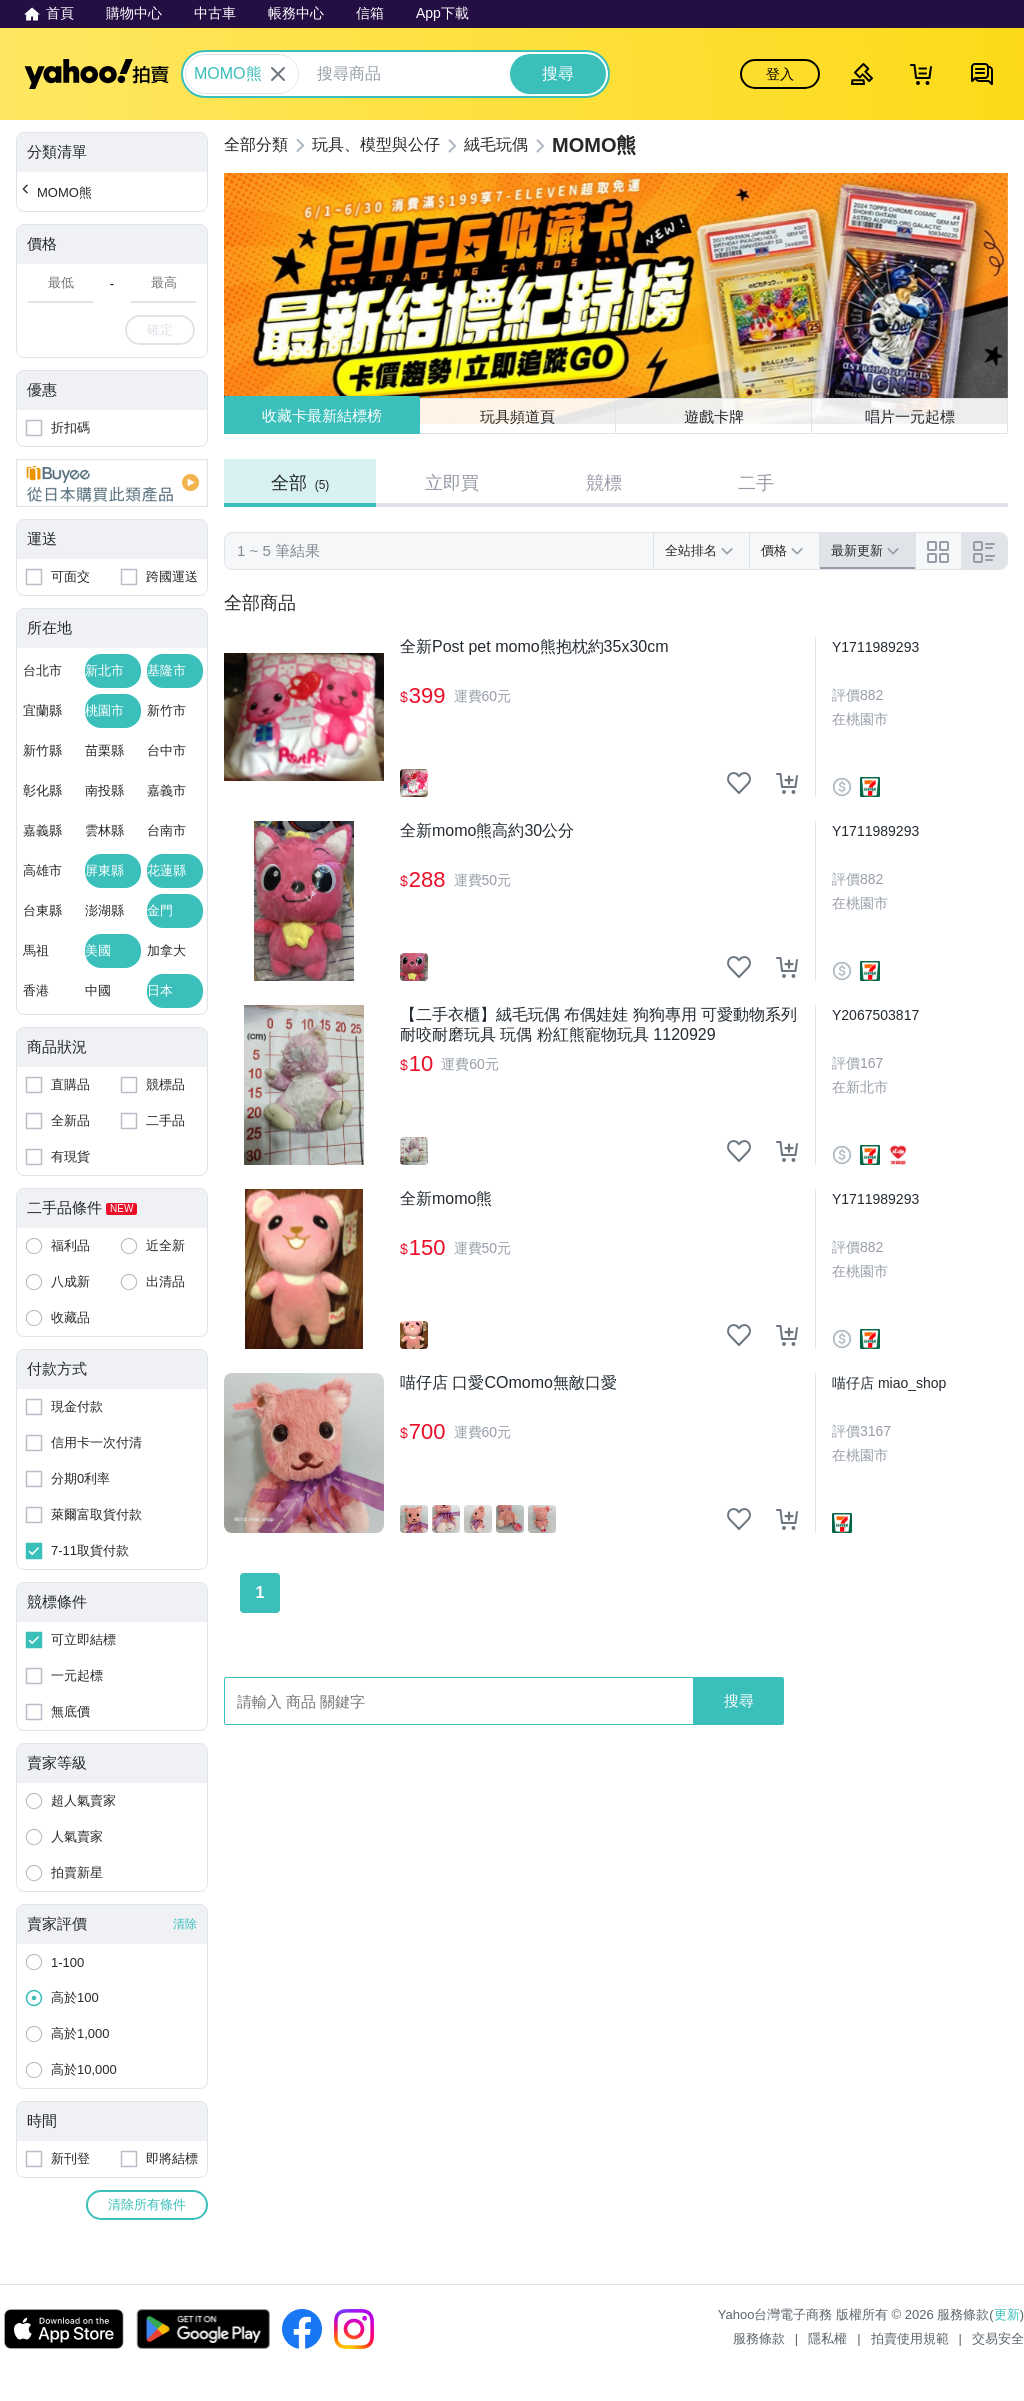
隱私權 (827, 2338)
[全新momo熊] (304, 1269)
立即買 (452, 483)
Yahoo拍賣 (96, 74)
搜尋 (739, 1700)
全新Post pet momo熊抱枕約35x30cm (534, 646)
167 (871, 1063)
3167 (875, 1431)
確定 (160, 329)
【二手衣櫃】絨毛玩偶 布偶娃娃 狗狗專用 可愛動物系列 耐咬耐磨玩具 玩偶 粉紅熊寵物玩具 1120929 (598, 1024)
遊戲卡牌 (714, 416)
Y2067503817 (875, 1015)
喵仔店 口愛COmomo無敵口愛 (508, 1382)
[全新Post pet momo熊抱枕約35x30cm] (304, 717)
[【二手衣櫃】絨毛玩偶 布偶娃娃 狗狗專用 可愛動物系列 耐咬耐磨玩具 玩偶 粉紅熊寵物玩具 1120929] (304, 1085)
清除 (185, 1924)
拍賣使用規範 (910, 2338)
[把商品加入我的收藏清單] (739, 783)
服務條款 (759, 2338)
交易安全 (998, 2338)
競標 (604, 483)
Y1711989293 (875, 647)
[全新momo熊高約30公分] (304, 901)
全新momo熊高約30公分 (487, 830)
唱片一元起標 (910, 416)
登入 (780, 74)
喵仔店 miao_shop (889, 1383)
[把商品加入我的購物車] (787, 783)
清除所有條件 (147, 2204)
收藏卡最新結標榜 (322, 415)
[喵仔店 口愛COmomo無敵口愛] (304, 1453)
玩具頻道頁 (517, 416)
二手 (756, 483)
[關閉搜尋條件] (278, 74)
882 (871, 695)
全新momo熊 (446, 1198)
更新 (1007, 2314)
